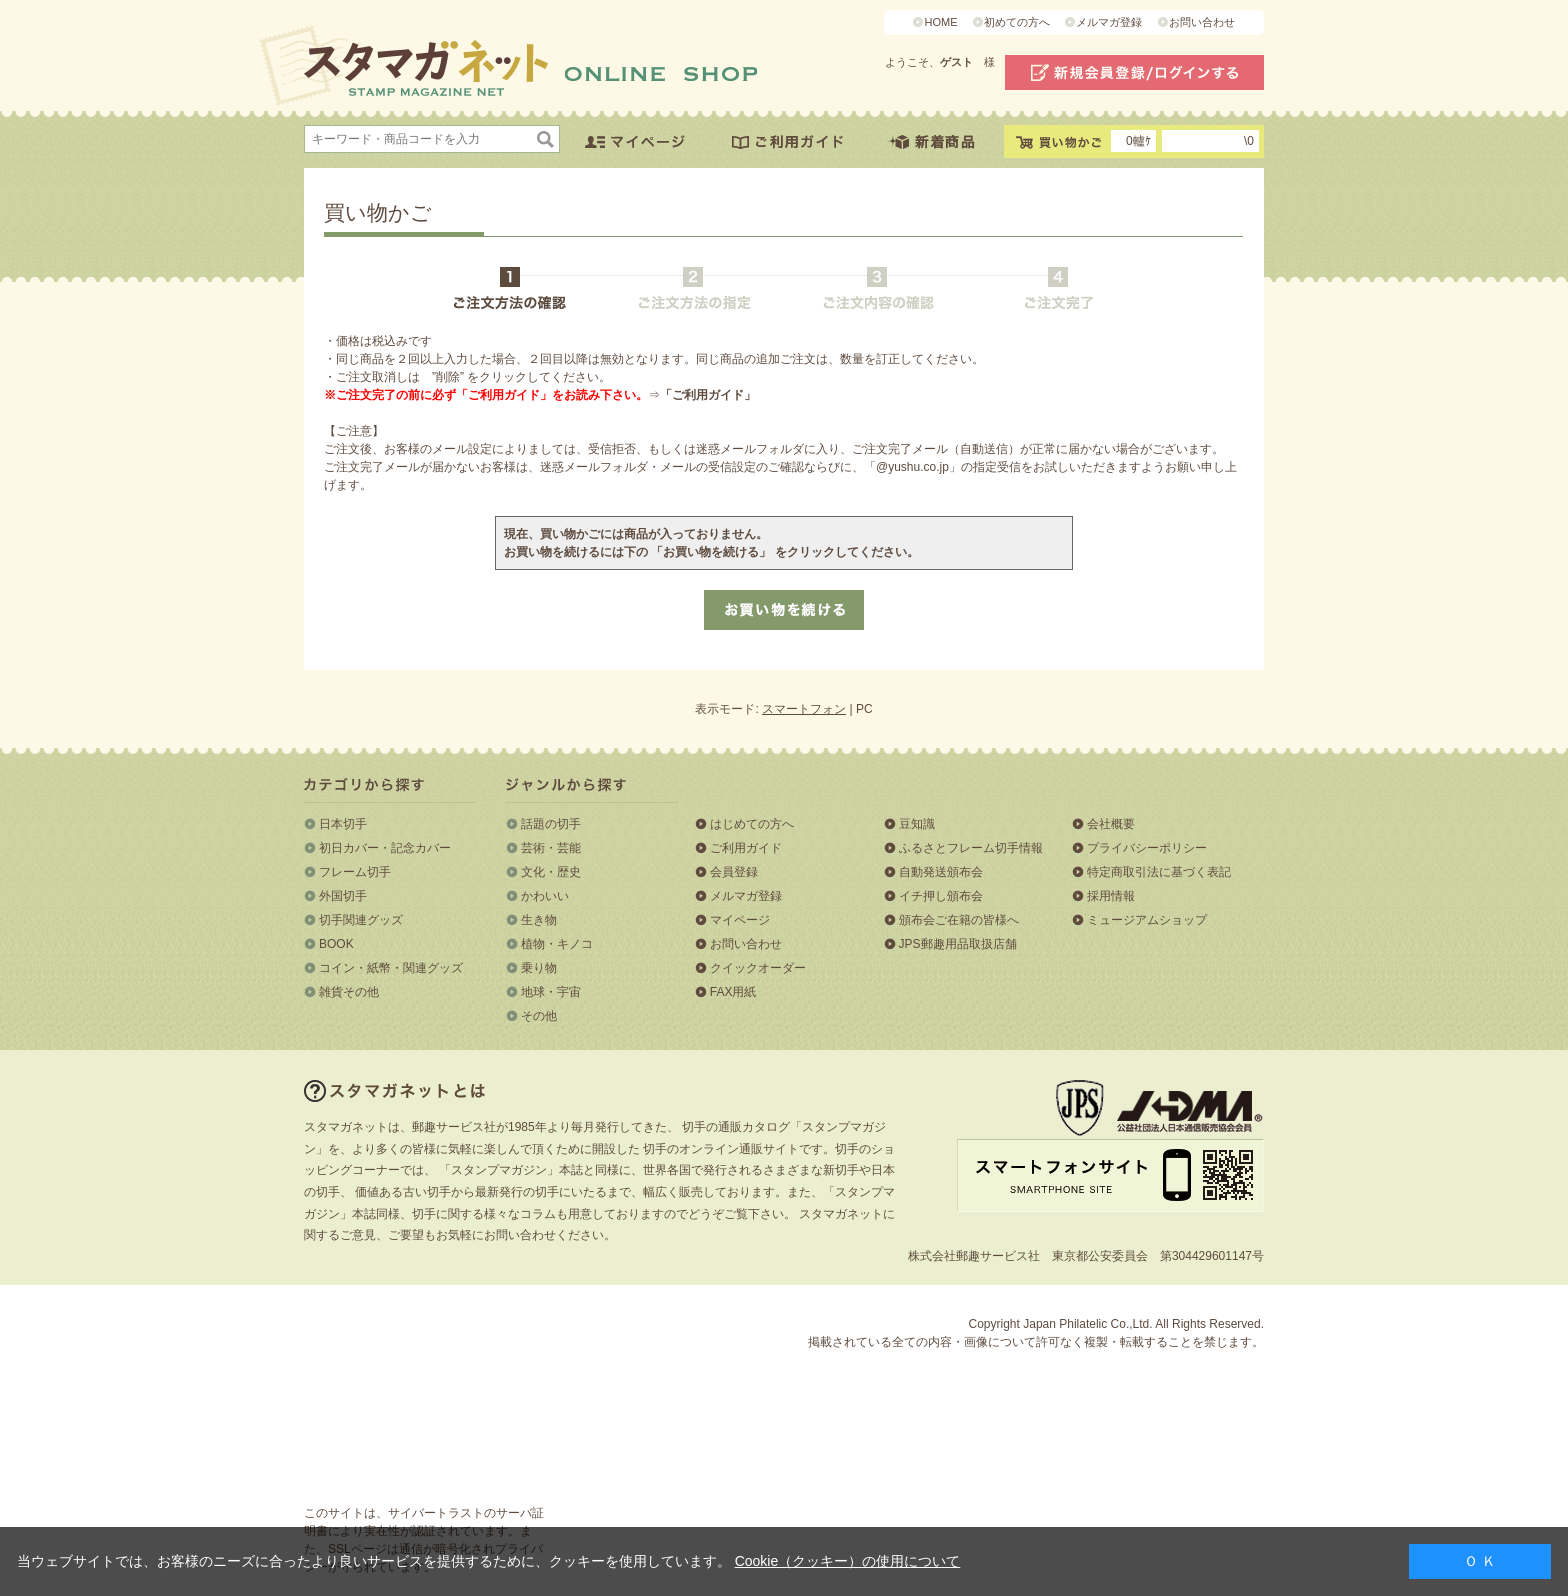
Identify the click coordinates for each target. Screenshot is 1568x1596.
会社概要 (1111, 824)
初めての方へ (1017, 22)
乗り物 (539, 968)
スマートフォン (804, 709)
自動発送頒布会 (941, 872)
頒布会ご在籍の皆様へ (959, 920)
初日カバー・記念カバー (385, 848)
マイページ (740, 920)
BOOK (336, 944)
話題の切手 (551, 824)
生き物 (539, 920)
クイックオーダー (758, 968)
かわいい (545, 896)
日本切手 (343, 824)
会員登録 (734, 872)
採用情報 (1111, 896)
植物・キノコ (557, 944)
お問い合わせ (1202, 22)
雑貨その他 (349, 992)
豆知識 (917, 824)
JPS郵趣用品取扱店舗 (958, 944)
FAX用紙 (733, 992)
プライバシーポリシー (1147, 848)
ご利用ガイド (746, 848)
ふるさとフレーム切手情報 (971, 848)
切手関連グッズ (361, 920)
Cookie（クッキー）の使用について (848, 1561)
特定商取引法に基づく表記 (1159, 872)
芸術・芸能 (551, 848)
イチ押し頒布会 (941, 896)
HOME (940, 22)
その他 (539, 1016)
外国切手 (343, 896)
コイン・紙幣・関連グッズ (391, 968)
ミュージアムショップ (1147, 920)
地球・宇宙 (551, 992)
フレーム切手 (355, 872)
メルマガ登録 (1109, 22)
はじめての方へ (752, 824)
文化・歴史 (551, 872)
